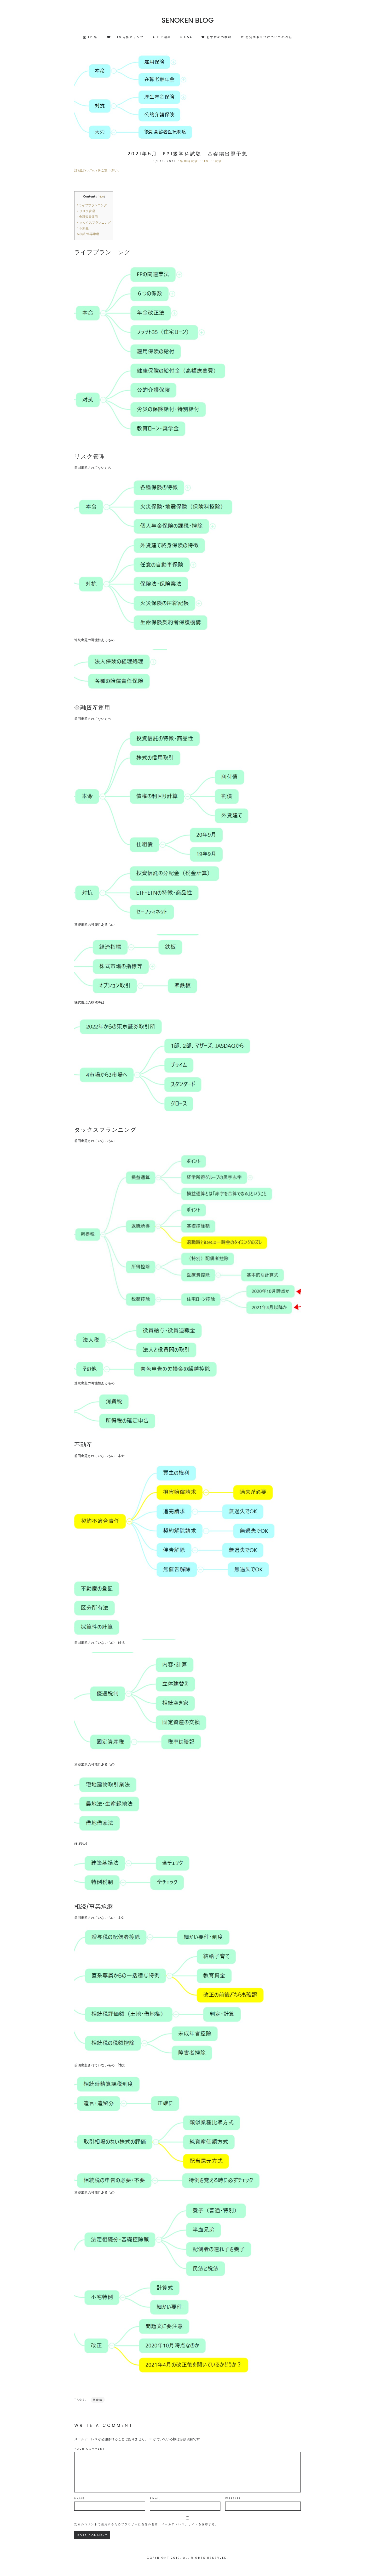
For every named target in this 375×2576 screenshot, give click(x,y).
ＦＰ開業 (162, 37)
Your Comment (89, 2448)
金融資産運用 (87, 217)
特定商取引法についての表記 (266, 37)
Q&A (186, 37)
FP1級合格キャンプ (125, 37)
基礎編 (98, 2400)
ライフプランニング (92, 205)
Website (233, 2498)
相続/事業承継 (88, 234)
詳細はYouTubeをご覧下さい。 (97, 170)
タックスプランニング (94, 222)
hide (101, 196)
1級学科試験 (188, 161)
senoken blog (187, 20)
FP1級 (90, 37)
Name (79, 2498)
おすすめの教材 (217, 37)
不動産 (83, 228)
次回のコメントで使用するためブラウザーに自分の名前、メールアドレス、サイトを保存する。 (146, 2524)
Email (155, 2498)
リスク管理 (86, 211)
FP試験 (216, 161)
